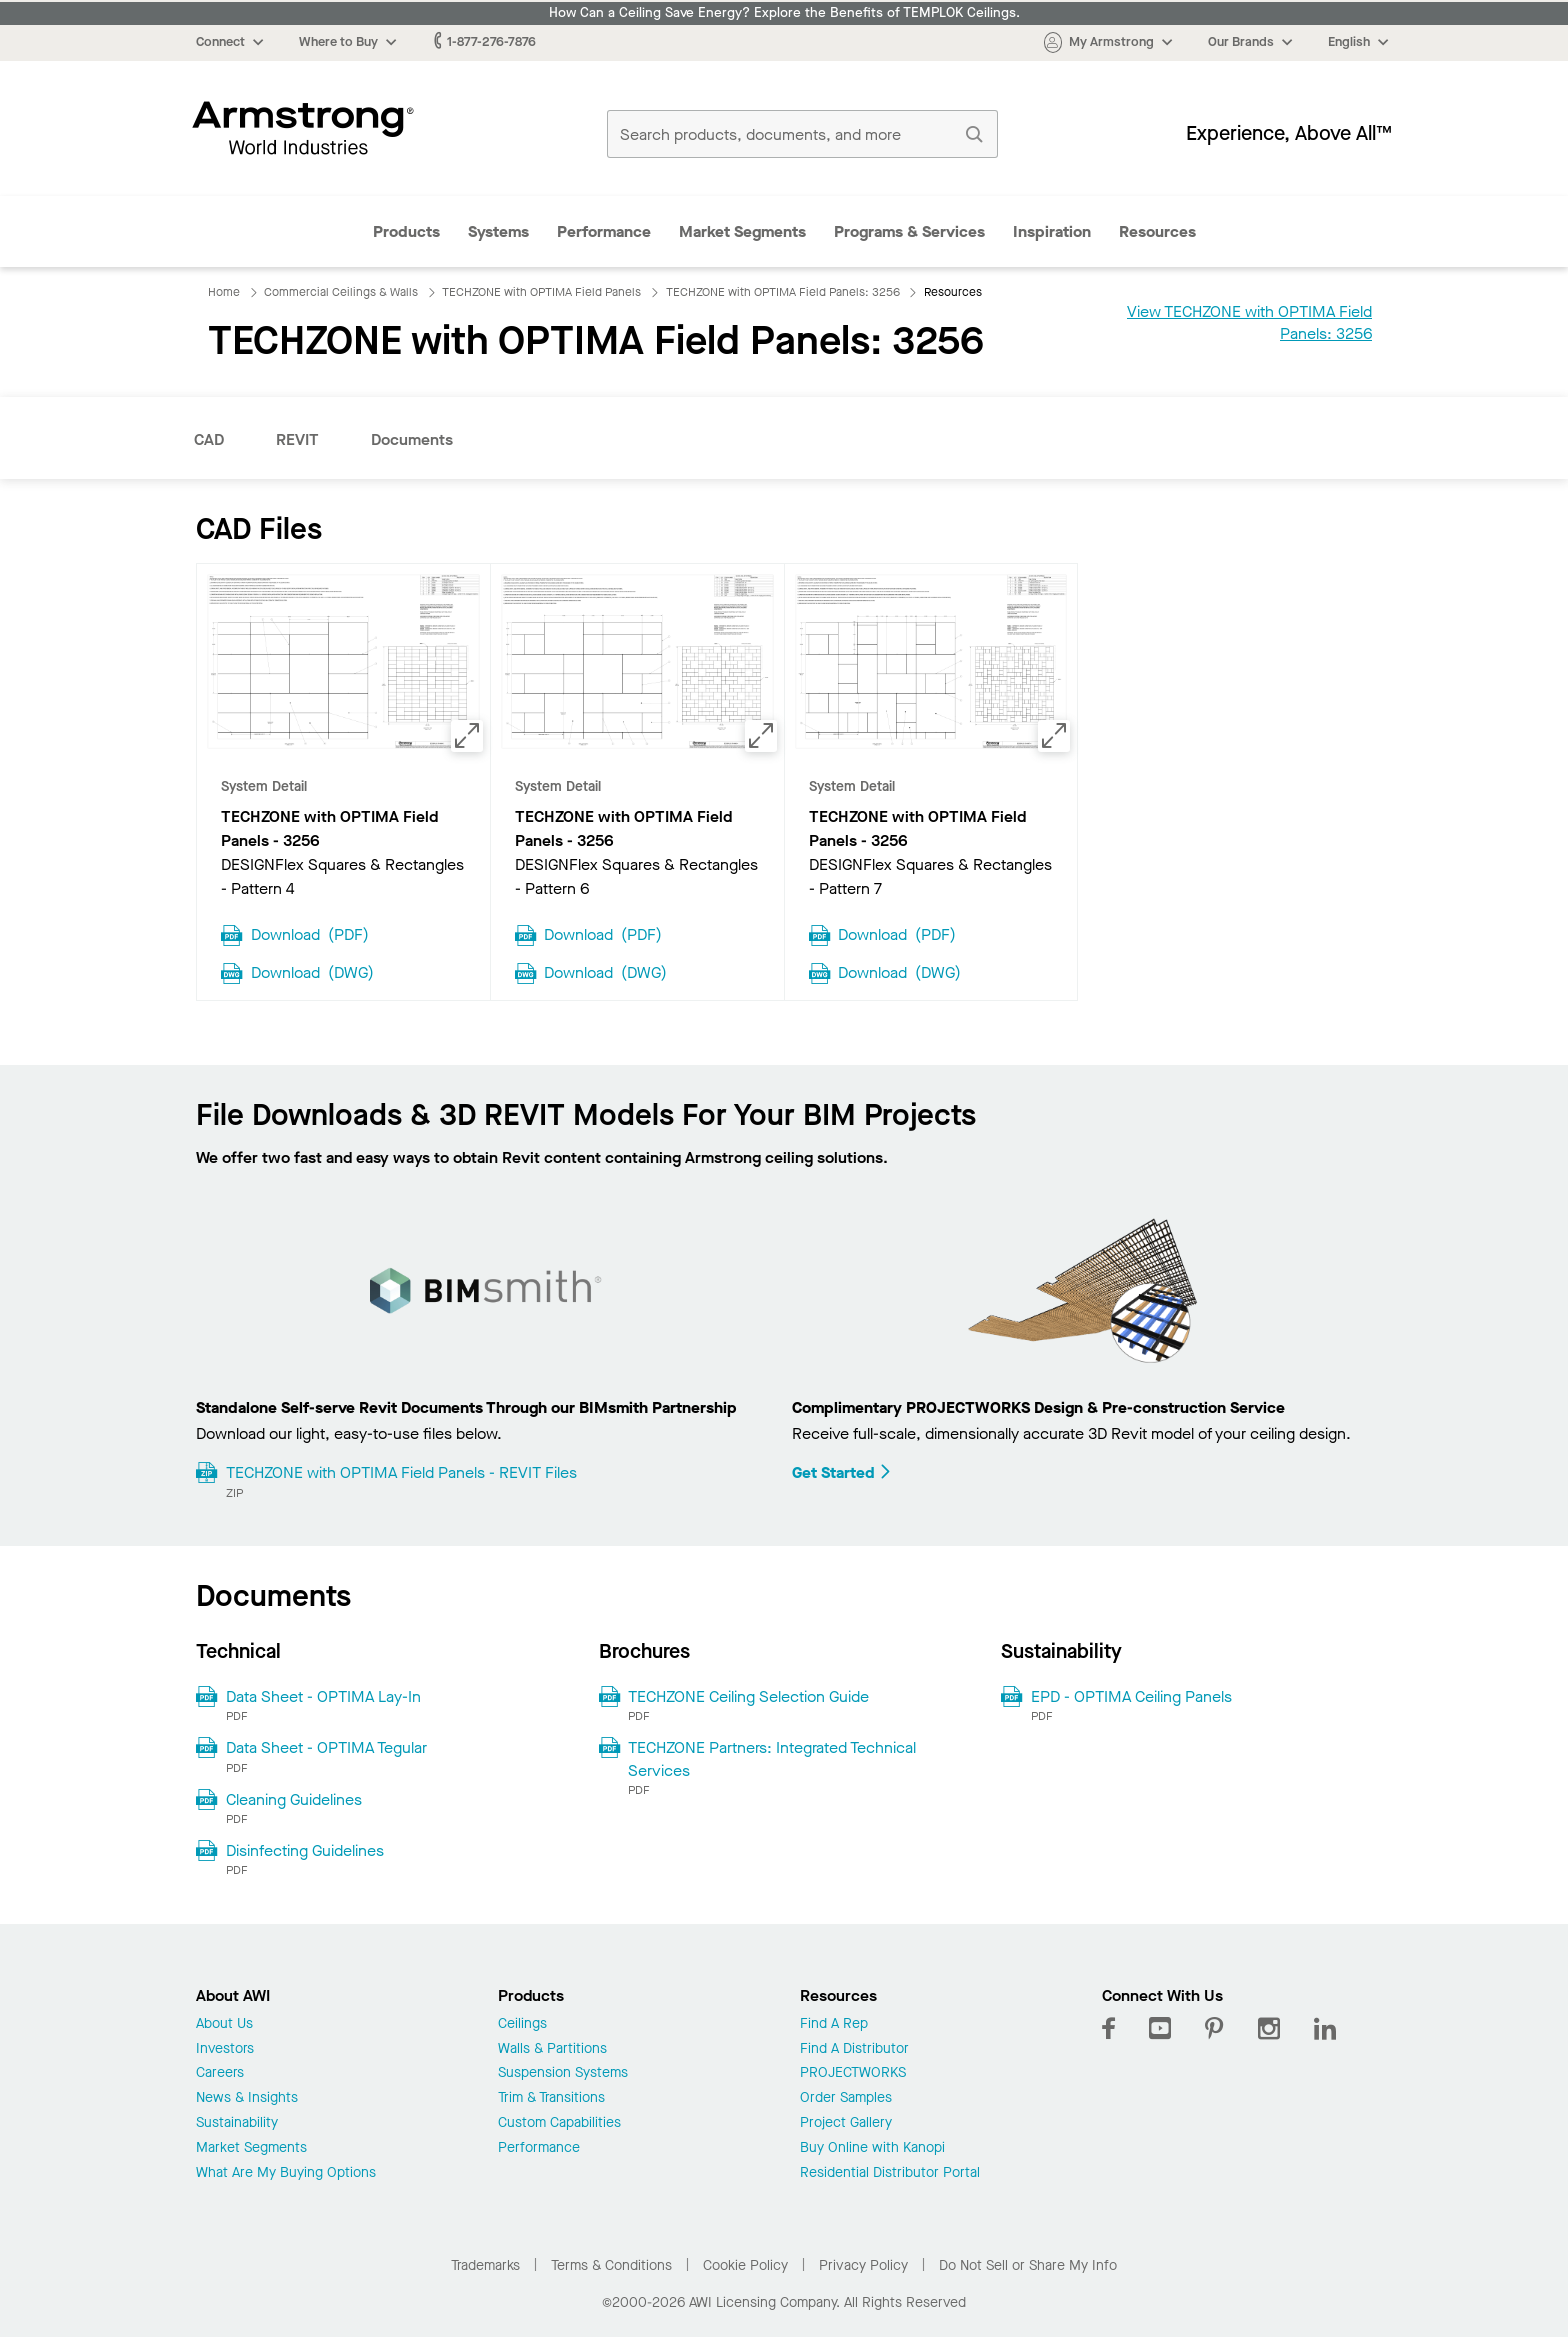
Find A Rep (834, 2024)
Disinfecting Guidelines (305, 1850)
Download (310, 933)
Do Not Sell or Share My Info (1028, 2265)
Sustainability (237, 2123)
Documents (412, 439)
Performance (604, 231)
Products (406, 231)
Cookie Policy (745, 2265)
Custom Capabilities (559, 2123)
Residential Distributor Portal (890, 2173)
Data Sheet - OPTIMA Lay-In (323, 1696)
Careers (220, 2073)
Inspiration (1052, 231)
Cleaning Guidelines (294, 1799)
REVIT (297, 439)
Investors (225, 2049)
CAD (209, 439)
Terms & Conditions (611, 2265)
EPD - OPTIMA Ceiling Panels (1131, 1696)
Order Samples (846, 2098)
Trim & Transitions (551, 2098)
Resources (1157, 231)
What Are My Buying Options (286, 2173)
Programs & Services (909, 231)
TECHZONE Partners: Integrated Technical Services (772, 1758)
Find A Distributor (854, 2049)
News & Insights (247, 2098)
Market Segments (742, 231)
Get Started (842, 1472)
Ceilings (522, 2024)
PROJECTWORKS (853, 2073)
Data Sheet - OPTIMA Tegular (326, 1747)
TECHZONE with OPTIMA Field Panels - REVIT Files (401, 1472)
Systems (498, 231)
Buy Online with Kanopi (872, 2148)
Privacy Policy (863, 2265)
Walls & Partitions (552, 2049)
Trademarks (485, 2265)
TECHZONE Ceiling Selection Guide (748, 1696)
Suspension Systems (563, 2073)
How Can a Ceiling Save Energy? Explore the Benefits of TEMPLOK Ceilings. (784, 13)
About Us (224, 2024)
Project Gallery (846, 2123)
